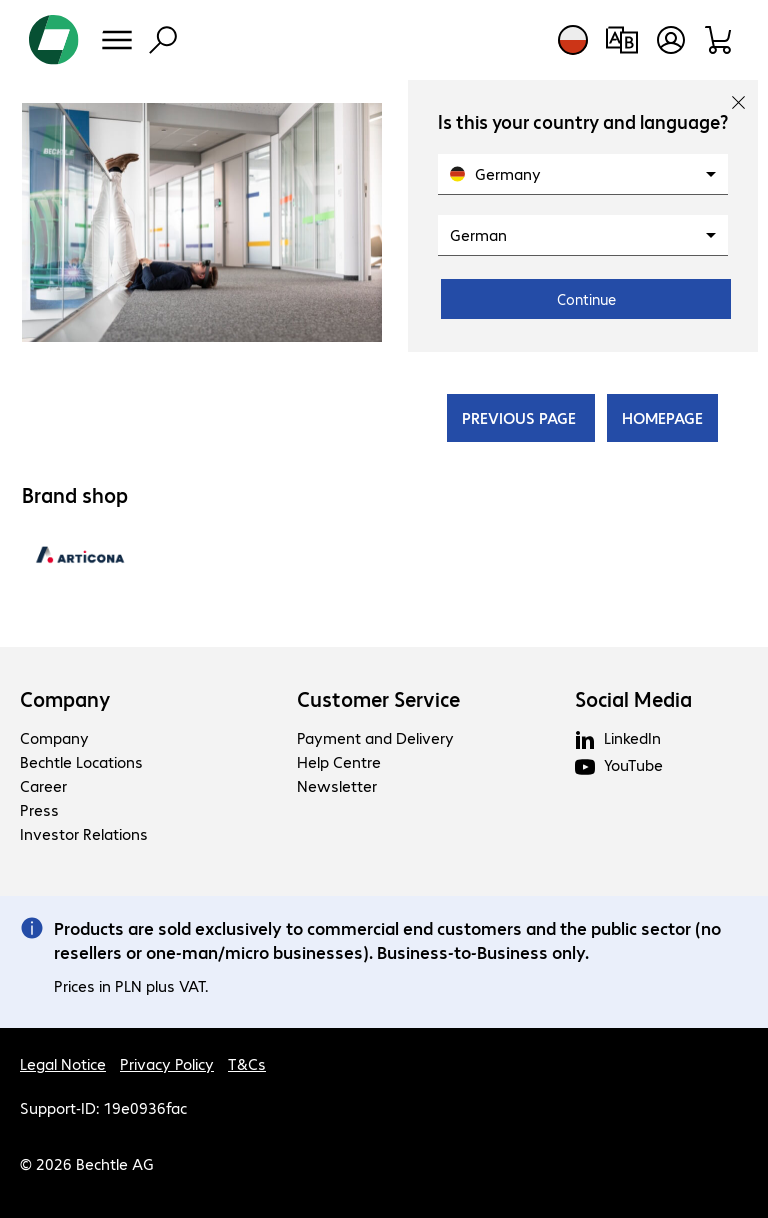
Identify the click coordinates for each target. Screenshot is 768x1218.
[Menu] (117, 40)
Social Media (633, 699)
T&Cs (247, 1063)
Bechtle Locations (81, 761)
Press (39, 809)
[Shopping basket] (719, 40)
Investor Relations (84, 833)
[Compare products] (621, 40)
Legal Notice (63, 1063)
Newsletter (337, 785)
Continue (586, 299)
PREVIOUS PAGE (521, 417)
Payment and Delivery (375, 737)
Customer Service (378, 699)
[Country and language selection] (573, 40)
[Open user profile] (671, 40)
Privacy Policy (167, 1063)
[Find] (163, 40)
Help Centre (339, 761)
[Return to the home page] (54, 40)
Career (43, 785)
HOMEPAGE (662, 417)
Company (65, 699)
